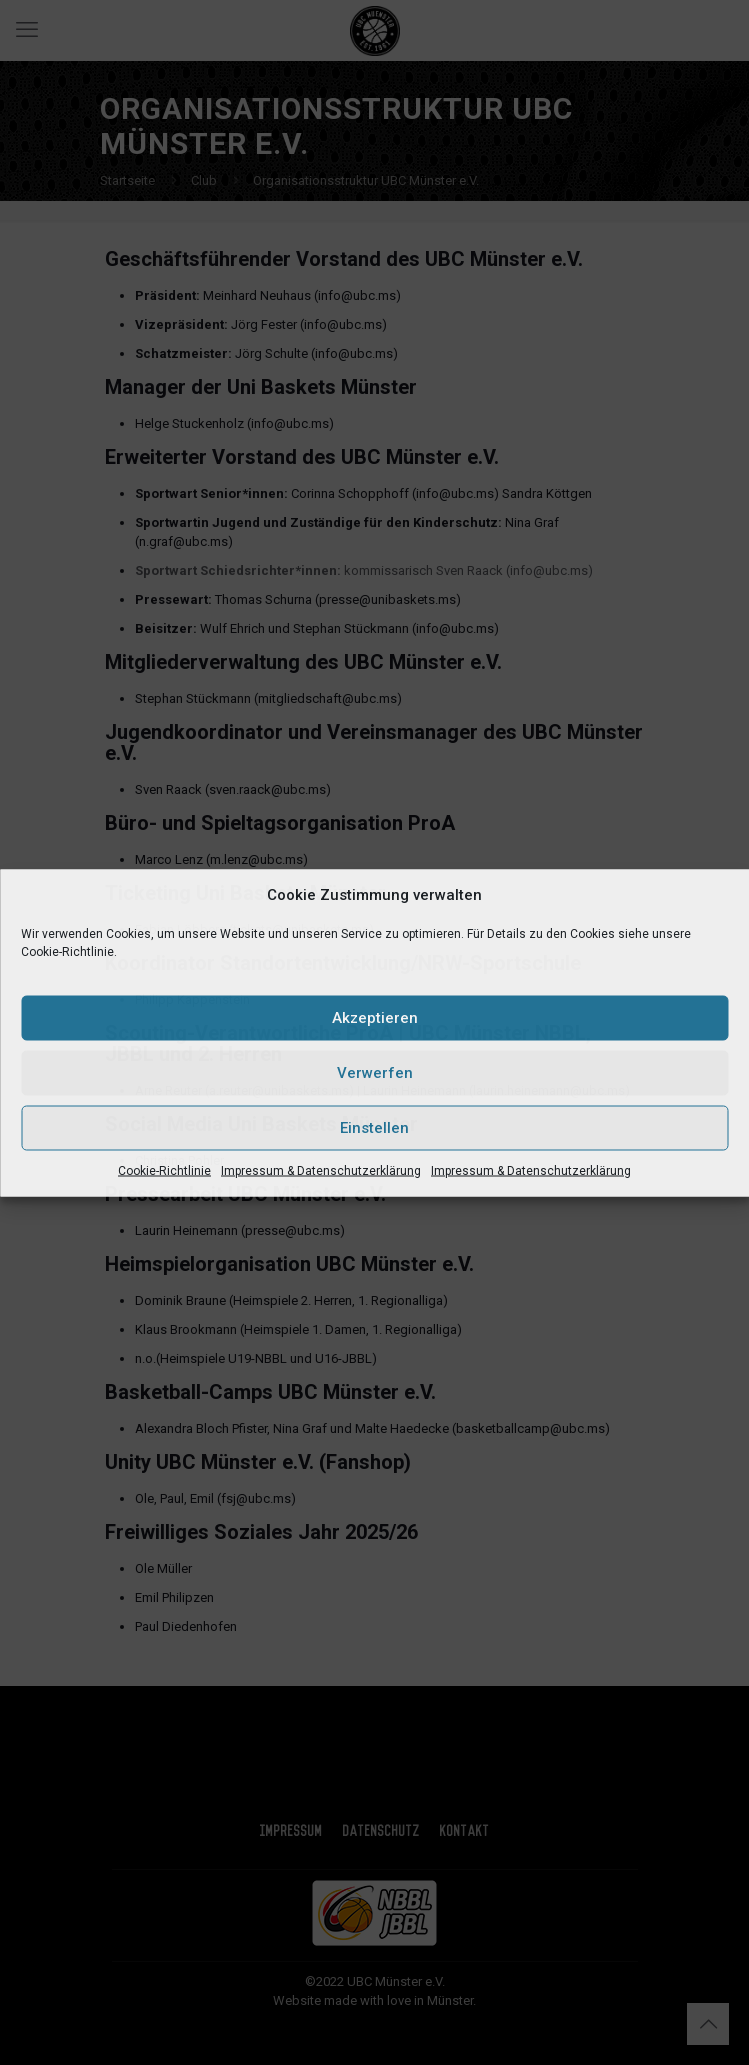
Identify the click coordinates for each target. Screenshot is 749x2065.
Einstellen (374, 1128)
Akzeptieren (375, 1018)
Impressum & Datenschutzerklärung (321, 1170)
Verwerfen (375, 1073)
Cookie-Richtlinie (164, 1170)
